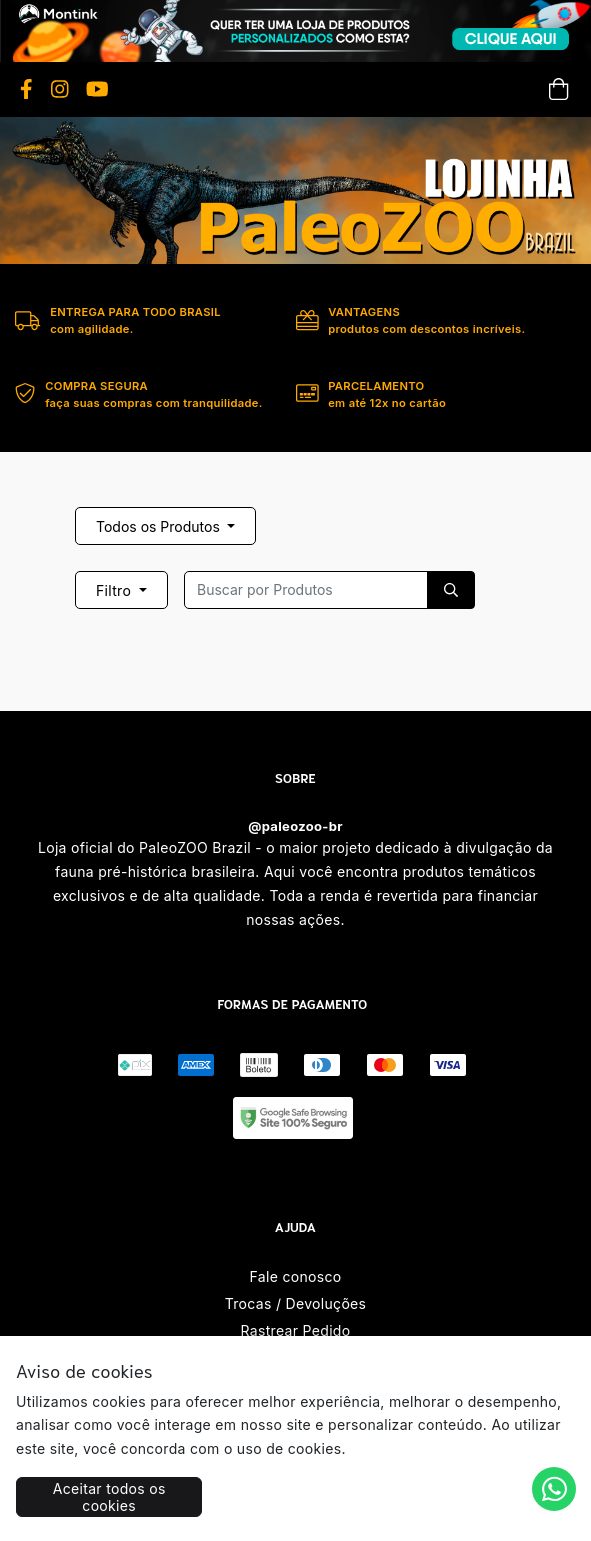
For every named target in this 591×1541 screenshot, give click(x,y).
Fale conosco (296, 1276)
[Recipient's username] (306, 590)
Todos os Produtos (160, 526)
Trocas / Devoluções (296, 1303)
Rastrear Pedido (296, 1330)
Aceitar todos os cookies (109, 1497)
